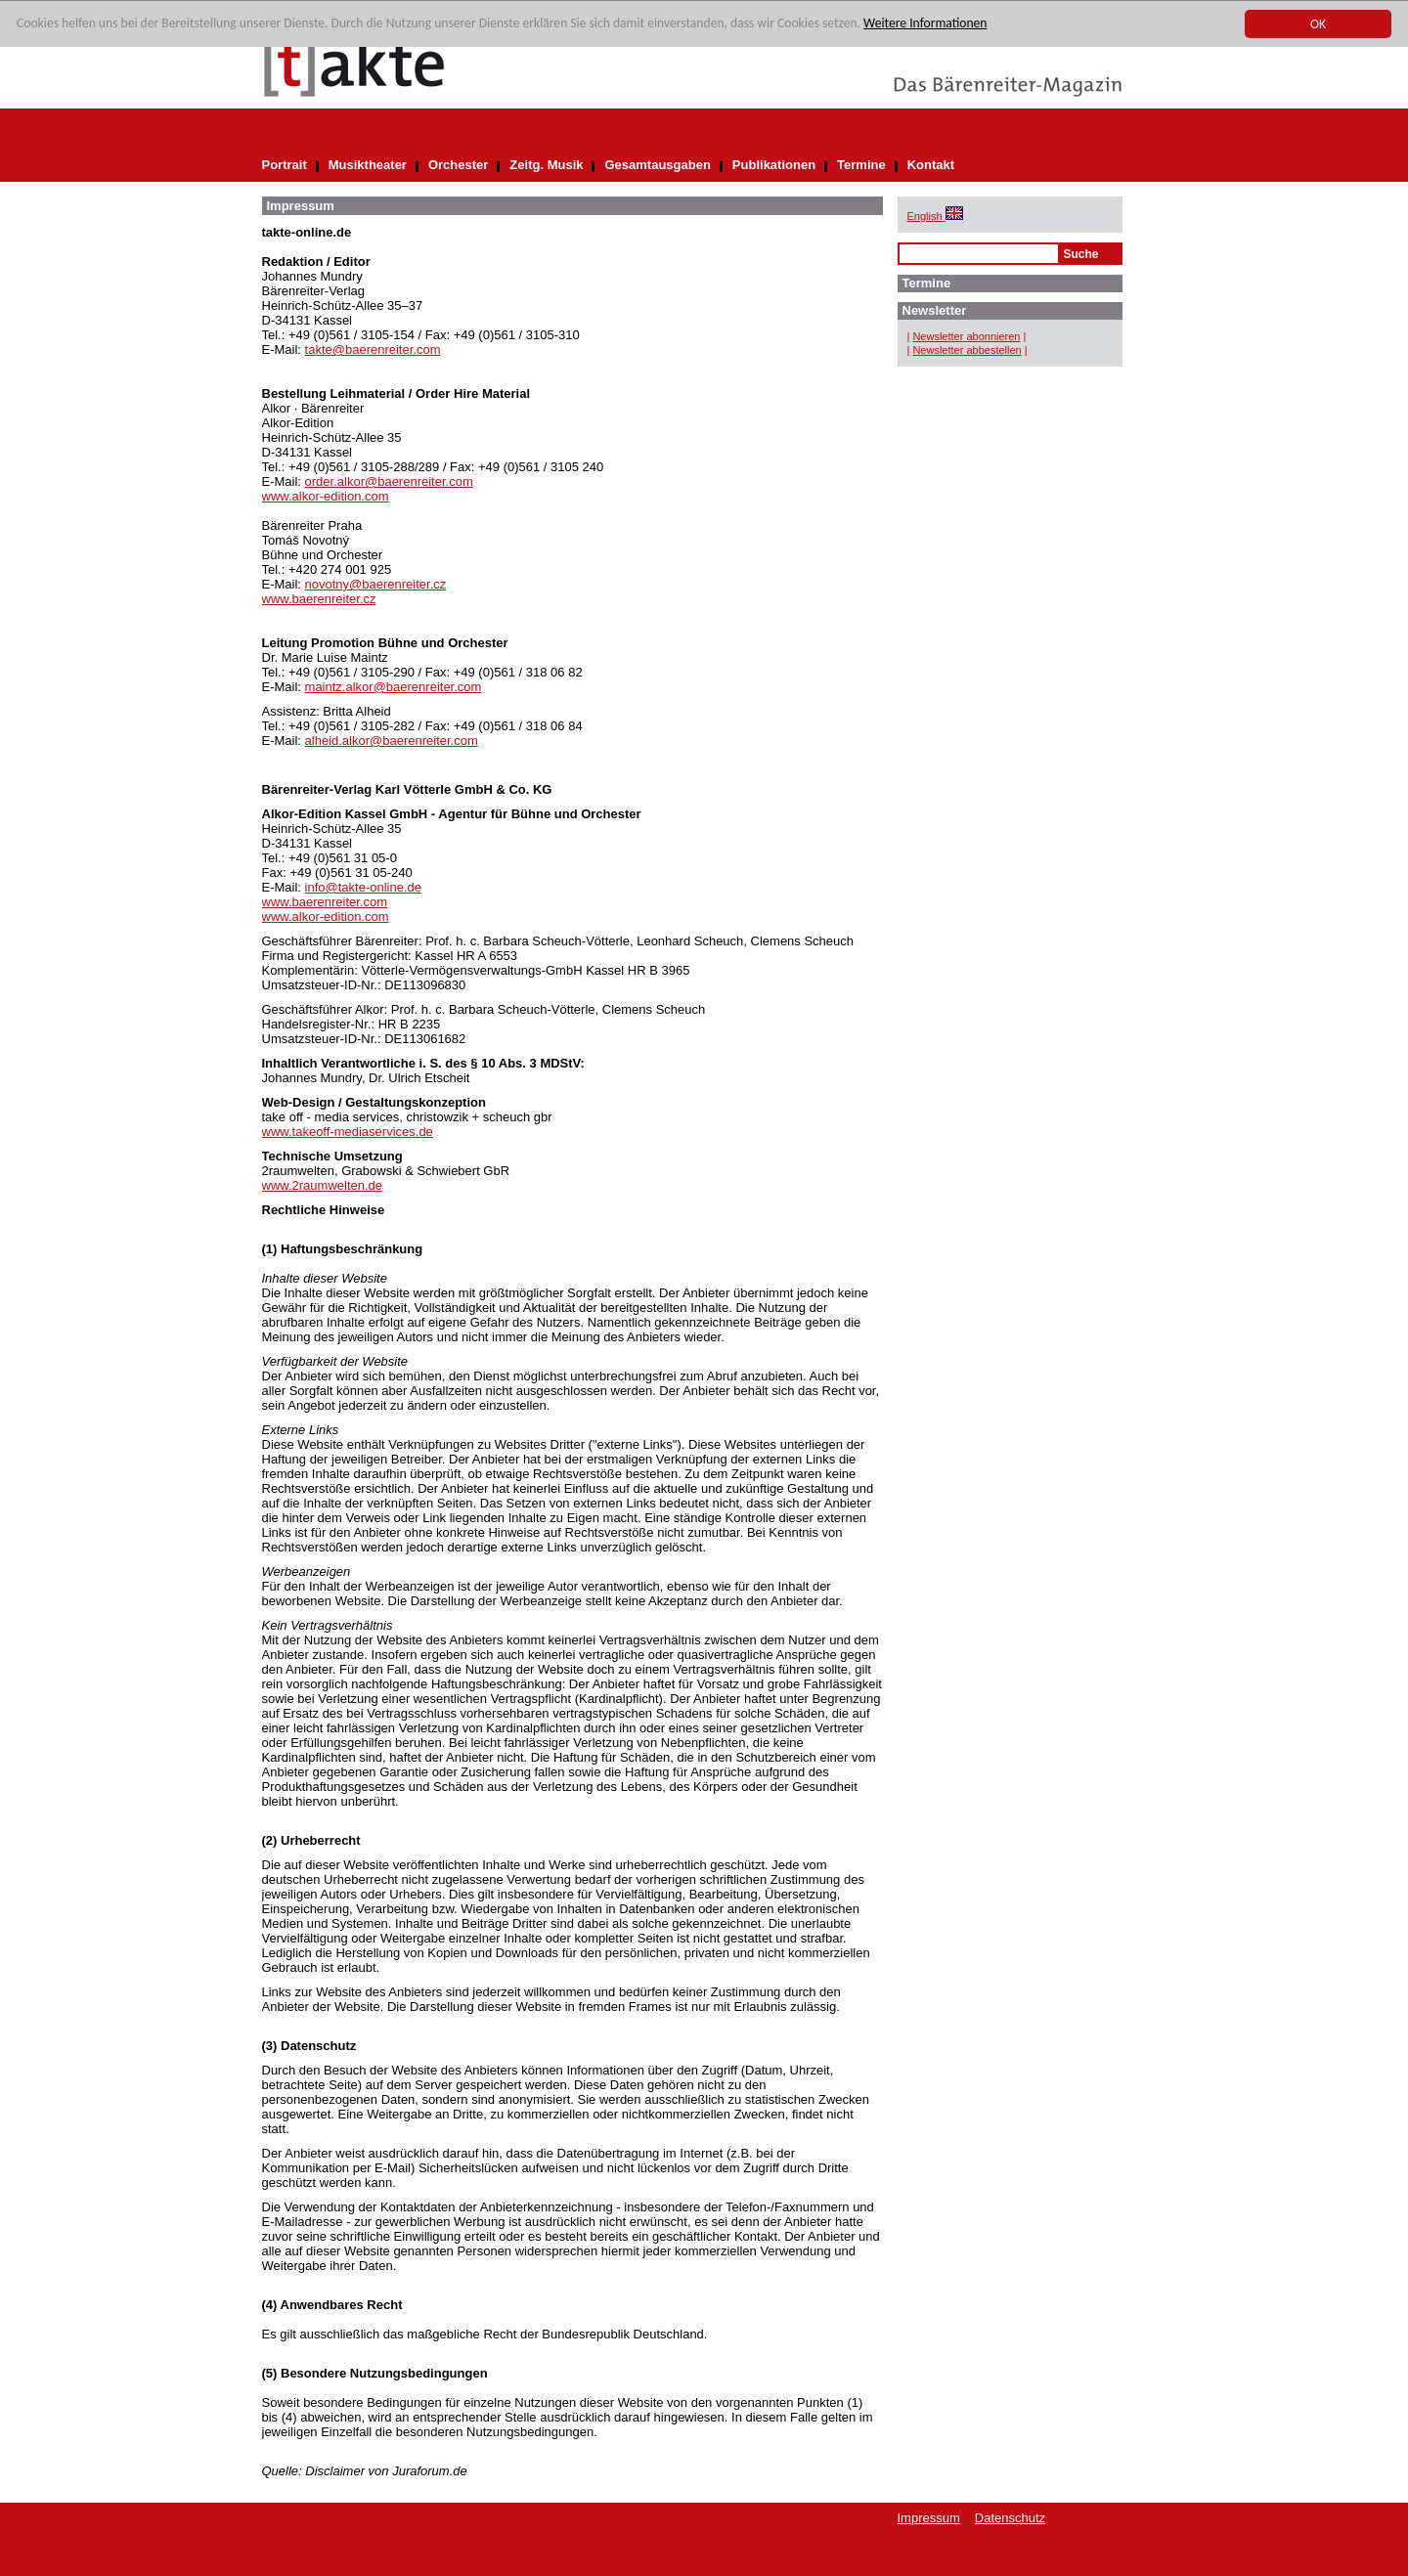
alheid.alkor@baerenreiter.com (391, 740)
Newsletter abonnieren (966, 336)
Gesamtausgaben (657, 164)
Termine (861, 164)
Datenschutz (1010, 2518)
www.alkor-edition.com (325, 496)
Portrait (284, 164)
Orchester (458, 164)
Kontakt (930, 164)
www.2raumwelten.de (322, 1185)
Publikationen (773, 164)
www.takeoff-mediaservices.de (347, 1131)
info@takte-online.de (363, 887)
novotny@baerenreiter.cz (376, 584)
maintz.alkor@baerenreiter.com (393, 686)
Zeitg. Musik (546, 164)
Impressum (929, 2518)
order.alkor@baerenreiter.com (389, 481)
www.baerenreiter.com (325, 902)
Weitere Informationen (925, 24)
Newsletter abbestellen (966, 350)
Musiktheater (368, 164)
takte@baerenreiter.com (373, 349)
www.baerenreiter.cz (319, 598)
